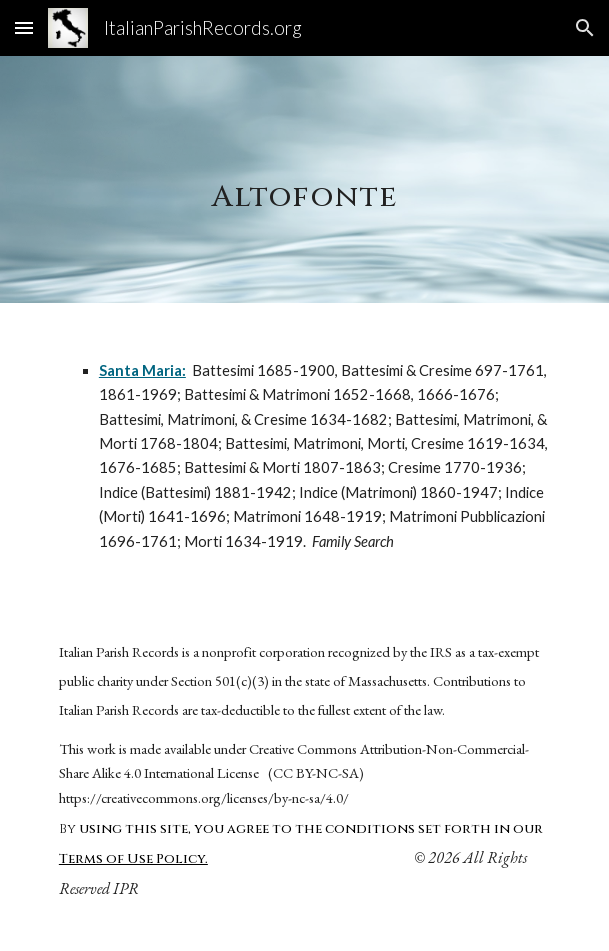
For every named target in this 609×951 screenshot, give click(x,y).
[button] (24, 27)
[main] (304, 179)
